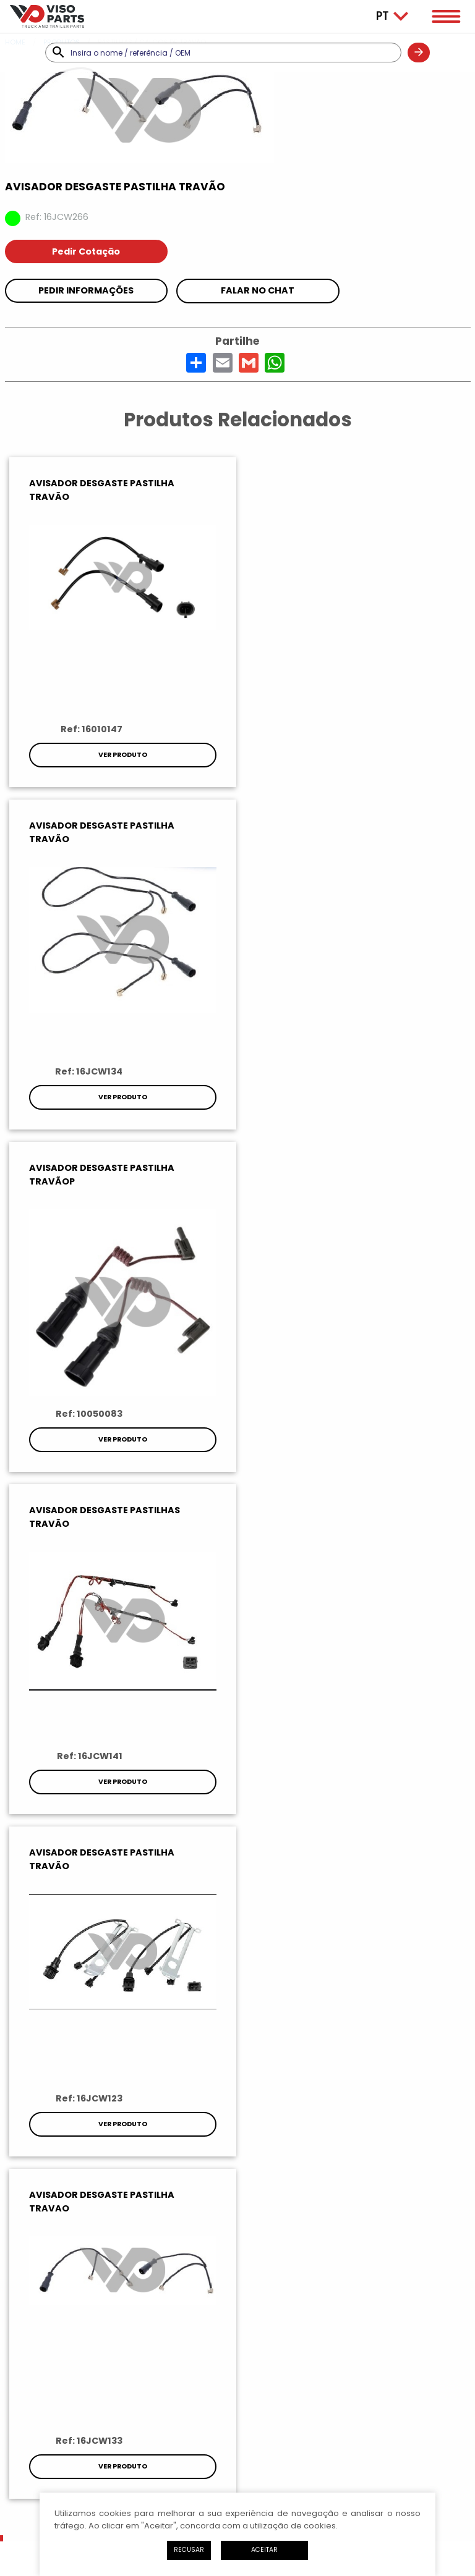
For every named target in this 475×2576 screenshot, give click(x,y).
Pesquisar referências (60, 1674)
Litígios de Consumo (239, 2453)
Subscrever (237, 1878)
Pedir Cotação (86, 251)
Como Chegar (237, 2379)
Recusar (189, 2549)
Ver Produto (120, 754)
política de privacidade (399, 1848)
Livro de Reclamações (325, 2453)
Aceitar (264, 2549)
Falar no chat (257, 290)
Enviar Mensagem (237, 2341)
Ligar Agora (237, 2303)
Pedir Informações (86, 290)
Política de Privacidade (151, 2453)
